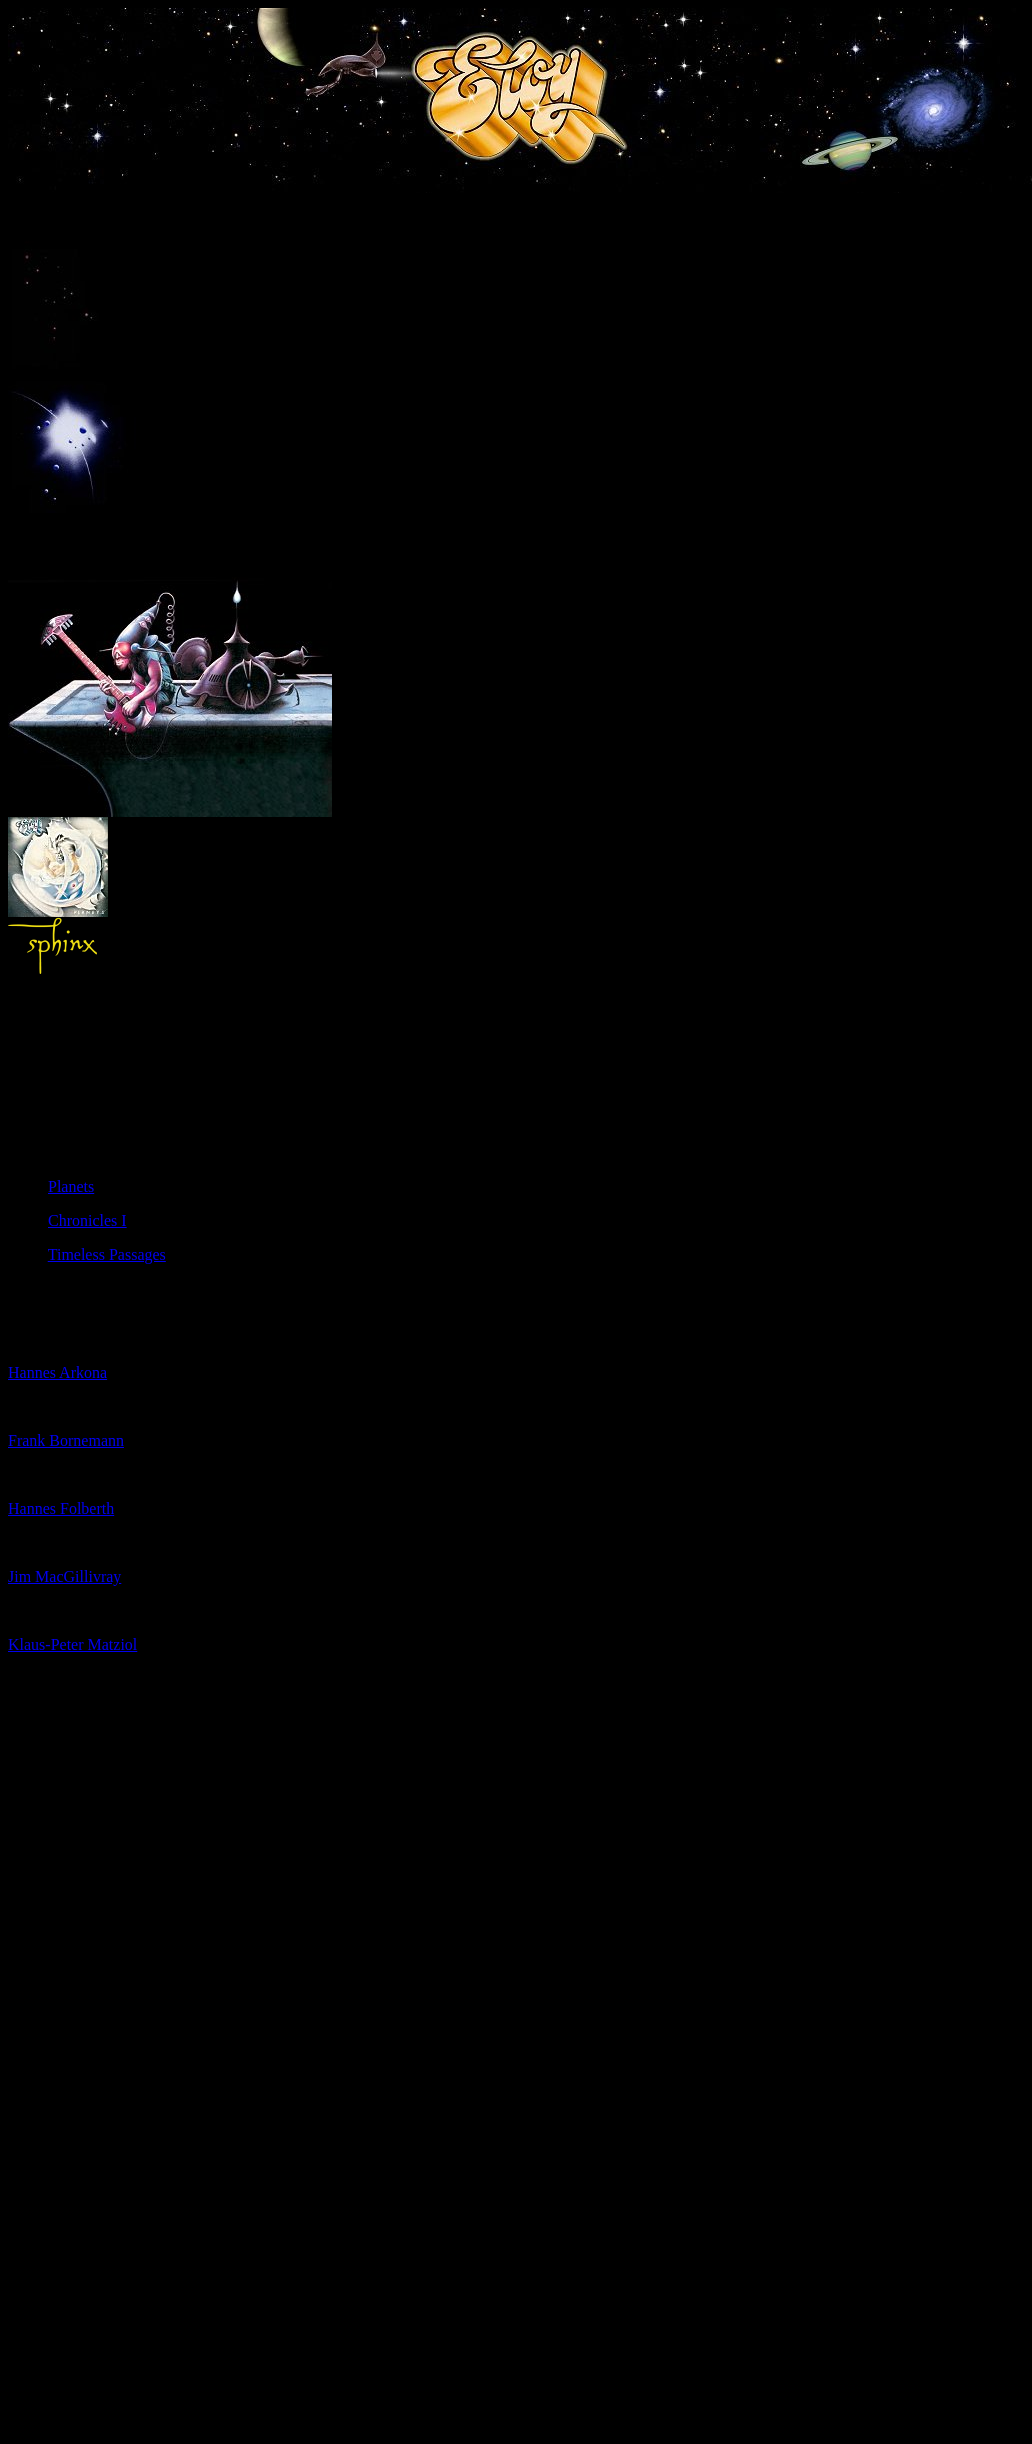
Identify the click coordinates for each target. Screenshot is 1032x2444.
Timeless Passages (107, 1254)
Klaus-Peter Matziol (72, 1644)
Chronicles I (87, 1220)
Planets (71, 1186)
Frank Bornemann (66, 1440)
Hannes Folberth (61, 1508)
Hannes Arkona (57, 1372)
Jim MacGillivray (64, 1576)
